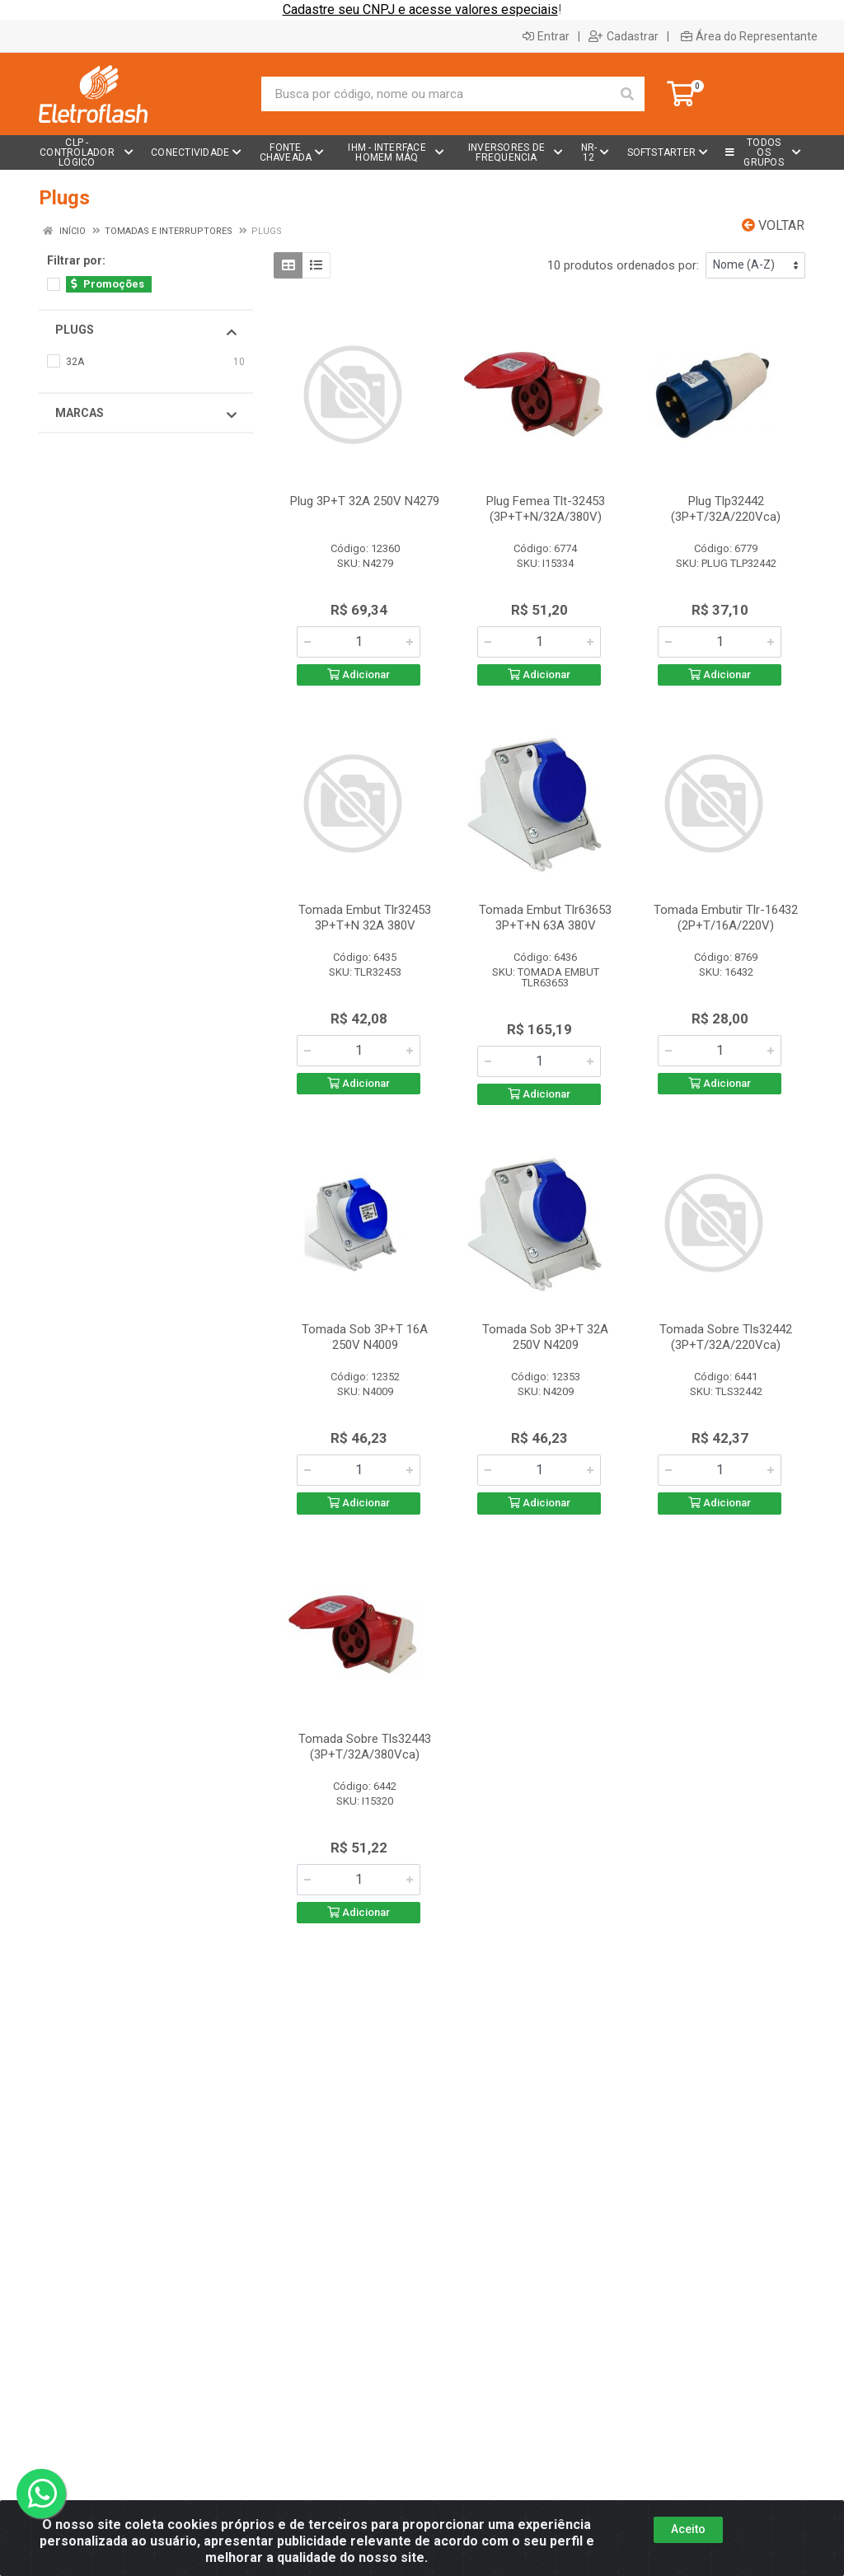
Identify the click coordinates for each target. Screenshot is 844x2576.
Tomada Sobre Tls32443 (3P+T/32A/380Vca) (364, 1746)
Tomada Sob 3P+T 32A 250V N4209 (545, 1337)
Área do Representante (749, 36)
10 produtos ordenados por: (623, 265)
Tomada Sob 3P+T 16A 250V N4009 (365, 1337)
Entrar (546, 36)
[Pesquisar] (627, 94)
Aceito (688, 2529)
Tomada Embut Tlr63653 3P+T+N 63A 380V (545, 917)
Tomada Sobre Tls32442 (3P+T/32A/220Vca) (725, 1337)
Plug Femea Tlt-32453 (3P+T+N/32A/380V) (545, 509)
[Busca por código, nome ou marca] (436, 94)
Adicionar (358, 674)
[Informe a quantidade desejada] (358, 642)
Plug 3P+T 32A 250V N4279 (364, 501)
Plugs (146, 330)
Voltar (773, 225)
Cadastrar (623, 36)
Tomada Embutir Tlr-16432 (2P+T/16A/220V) (726, 917)
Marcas (146, 413)
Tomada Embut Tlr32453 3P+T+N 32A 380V (364, 917)
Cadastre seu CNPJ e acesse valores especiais (420, 9)
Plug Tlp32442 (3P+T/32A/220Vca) (726, 509)
